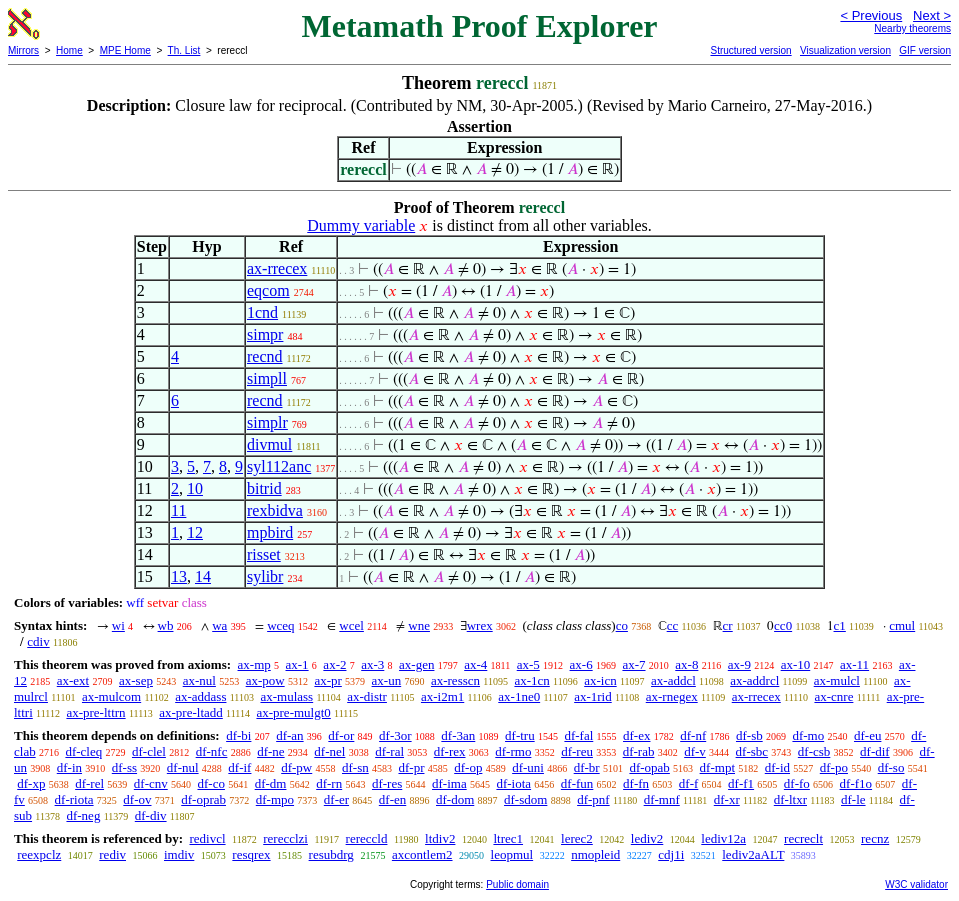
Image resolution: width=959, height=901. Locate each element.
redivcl (207, 838)
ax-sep (136, 680)
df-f (689, 783)
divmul (269, 444)
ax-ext (73, 680)
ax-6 (581, 664)
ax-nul (199, 680)
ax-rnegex (672, 696)
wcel (351, 625)
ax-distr (367, 696)
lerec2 (577, 838)
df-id (777, 767)
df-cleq (83, 751)
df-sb (749, 735)
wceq (280, 625)
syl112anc (279, 466)
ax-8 (686, 664)
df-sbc (752, 751)
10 (195, 488)
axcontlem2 (422, 854)
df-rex (450, 751)
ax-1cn (531, 680)
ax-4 (475, 664)
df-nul (183, 767)
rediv (112, 854)
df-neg (83, 815)
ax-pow (265, 680)
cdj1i (671, 854)
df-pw (296, 767)
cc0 (783, 625)
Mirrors (23, 50)
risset (264, 554)
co (622, 625)
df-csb (814, 751)
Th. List (184, 50)
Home (69, 50)
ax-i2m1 (442, 696)
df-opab (649, 767)
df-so (891, 767)
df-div (151, 815)
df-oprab (203, 799)
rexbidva (275, 510)
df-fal (578, 735)
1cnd (262, 312)
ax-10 (796, 664)
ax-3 (372, 664)
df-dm (271, 783)
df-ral (389, 751)
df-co (210, 783)
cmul (902, 625)
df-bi (238, 735)
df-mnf (662, 799)
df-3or (395, 735)
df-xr (727, 799)
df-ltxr (790, 799)
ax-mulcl (837, 680)
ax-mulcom (111, 696)
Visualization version (845, 50)
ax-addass (200, 696)
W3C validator (916, 884)
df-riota (74, 799)
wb (166, 625)
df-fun (577, 783)
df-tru (520, 735)
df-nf (693, 735)
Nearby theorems (912, 28)
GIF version (925, 50)
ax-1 (297, 664)
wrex (480, 625)
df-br (587, 767)
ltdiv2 (440, 838)
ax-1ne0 (519, 696)
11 (178, 510)
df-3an (458, 735)
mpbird (270, 532)
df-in (69, 767)
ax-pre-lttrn (95, 712)
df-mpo (275, 799)
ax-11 (854, 664)
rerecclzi (285, 838)
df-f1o (856, 783)
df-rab (639, 751)
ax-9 (739, 664)
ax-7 (633, 664)
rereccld (367, 838)
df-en (392, 799)
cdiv (38, 641)
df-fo (797, 783)
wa (219, 625)
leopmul (512, 854)
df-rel (89, 783)
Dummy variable (361, 225)
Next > (932, 15)
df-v (695, 751)
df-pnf (593, 799)
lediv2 (647, 838)
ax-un (387, 680)
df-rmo (513, 751)
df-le (853, 799)
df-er (336, 799)
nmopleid (595, 854)
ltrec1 (508, 838)
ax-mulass (286, 696)
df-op (468, 767)
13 (179, 576)
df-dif (875, 751)
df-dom (455, 799)
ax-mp (254, 664)
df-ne (270, 751)
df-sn (355, 767)
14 (203, 576)
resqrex (251, 854)
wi (118, 625)
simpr (265, 334)
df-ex (636, 735)
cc (673, 625)
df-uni (528, 767)
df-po (834, 767)
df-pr (411, 767)
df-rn (329, 783)
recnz (875, 838)
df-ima (449, 783)
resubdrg (331, 854)
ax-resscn (455, 680)
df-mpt (717, 767)
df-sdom (525, 799)
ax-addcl (673, 680)
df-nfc (212, 751)
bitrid (264, 488)
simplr (267, 422)
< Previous (871, 15)
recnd (265, 356)
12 (195, 532)
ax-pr (327, 680)
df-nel (329, 751)
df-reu (577, 751)
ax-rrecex (277, 268)
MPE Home (125, 50)
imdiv (179, 854)
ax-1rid (593, 696)
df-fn (636, 783)
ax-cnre (833, 696)
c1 (840, 625)
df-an (289, 735)
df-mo (808, 735)
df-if (239, 767)
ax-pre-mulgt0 (293, 712)
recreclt (803, 838)
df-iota (513, 783)
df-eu (867, 735)
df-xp (31, 783)
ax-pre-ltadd (191, 712)
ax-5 (528, 664)
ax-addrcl (754, 680)
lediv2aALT (753, 854)
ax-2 (334, 664)
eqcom (268, 290)
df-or (341, 735)
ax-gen (416, 664)
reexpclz (39, 854)
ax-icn (600, 680)
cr (728, 625)
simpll (267, 378)
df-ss (124, 767)
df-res (387, 783)
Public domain (517, 884)
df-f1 (741, 783)
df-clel (149, 751)
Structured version (750, 50)
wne (419, 625)
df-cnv (151, 783)
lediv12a (723, 838)
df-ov (137, 799)
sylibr (265, 576)
